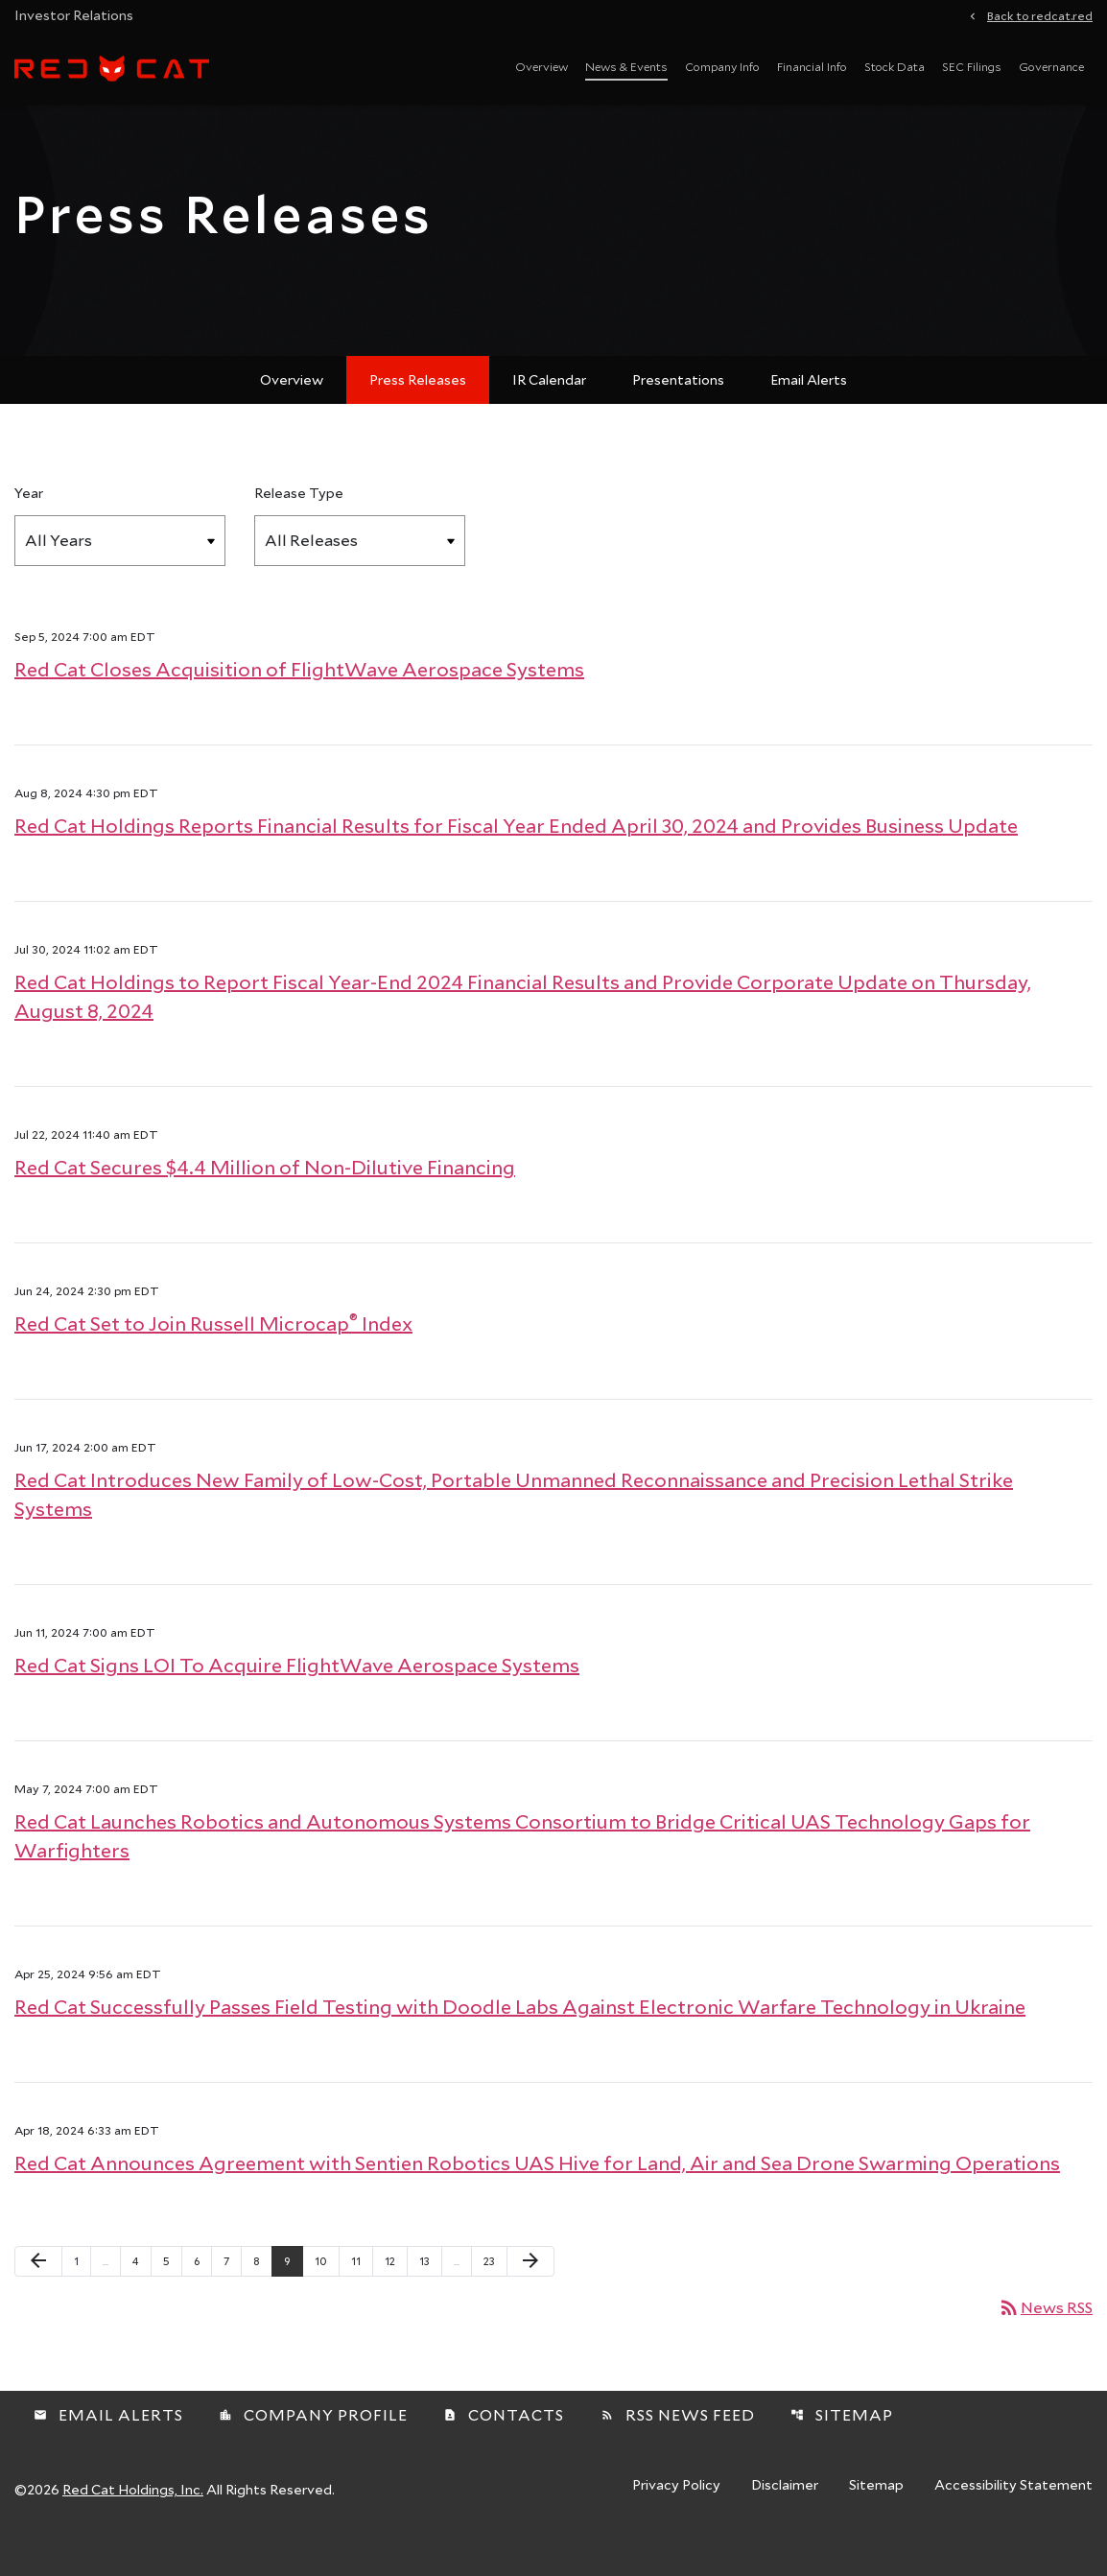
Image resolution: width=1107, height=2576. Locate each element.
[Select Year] (119, 577)
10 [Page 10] (327, 2296)
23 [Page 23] (495, 2296)
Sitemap (841, 2451)
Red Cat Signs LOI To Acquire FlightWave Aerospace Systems (296, 1701)
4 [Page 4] (141, 2296)
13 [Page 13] (430, 2296)
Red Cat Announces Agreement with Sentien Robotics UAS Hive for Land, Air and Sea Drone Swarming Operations (537, 2198)
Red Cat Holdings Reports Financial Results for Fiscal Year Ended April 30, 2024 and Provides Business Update (516, 861)
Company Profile (313, 2451)
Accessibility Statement (1013, 2522)
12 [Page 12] (396, 2296)
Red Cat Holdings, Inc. (132, 2526)
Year (28, 529)
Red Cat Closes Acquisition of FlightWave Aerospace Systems (299, 705)
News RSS (1045, 2343)
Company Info (722, 66)
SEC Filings (971, 66)
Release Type (298, 529)
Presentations (678, 416)
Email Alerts (808, 416)
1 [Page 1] (82, 2296)
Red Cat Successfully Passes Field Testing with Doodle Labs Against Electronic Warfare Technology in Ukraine (519, 2042)
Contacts (503, 2451)
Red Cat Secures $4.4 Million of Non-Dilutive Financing (264, 1203)
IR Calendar (549, 416)
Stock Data (894, 66)
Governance (1051, 66)
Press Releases (417, 416)
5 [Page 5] (172, 2296)
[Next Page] (530, 2297)
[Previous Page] (38, 2297)
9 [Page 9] (293, 2296)
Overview (541, 66)
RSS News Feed (678, 2451)
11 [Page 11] (361, 2296)
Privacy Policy (676, 2522)
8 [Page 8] (262, 2296)
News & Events (626, 66)
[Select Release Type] (359, 577)
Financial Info (812, 66)
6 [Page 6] (202, 2296)
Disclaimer (784, 2522)
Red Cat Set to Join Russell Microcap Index (213, 1359)
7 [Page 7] (232, 2296)
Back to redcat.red (1040, 14)
